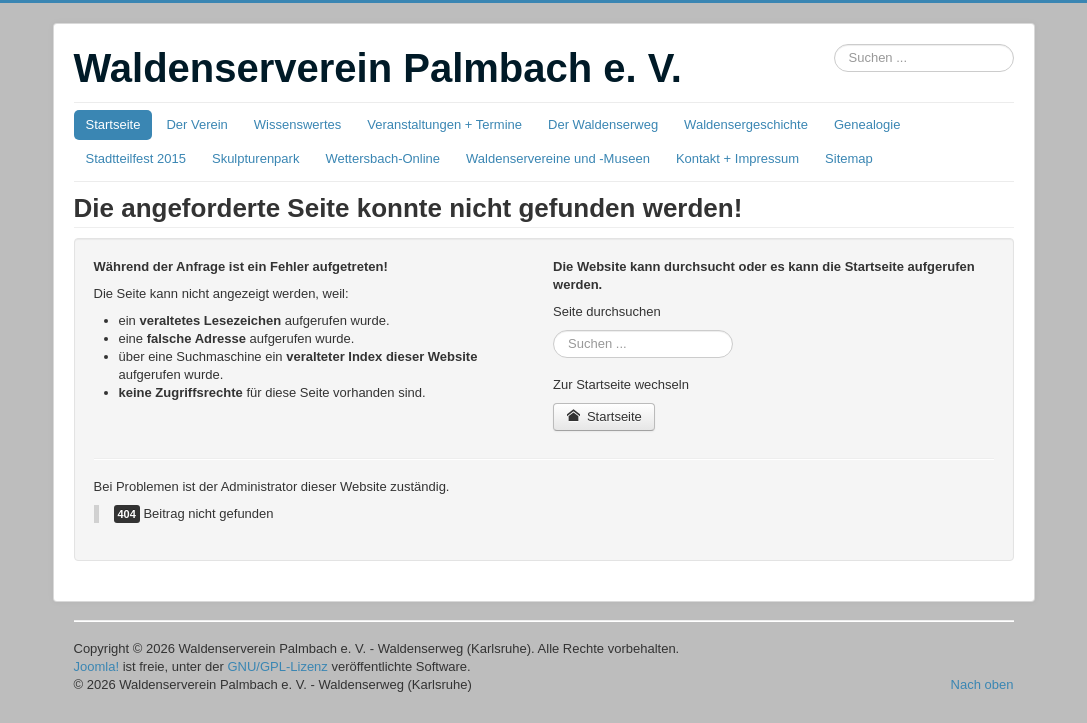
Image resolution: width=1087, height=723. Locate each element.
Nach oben (982, 684)
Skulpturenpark (255, 158)
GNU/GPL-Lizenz (277, 666)
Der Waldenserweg (603, 124)
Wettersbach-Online (382, 158)
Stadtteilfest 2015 (136, 158)
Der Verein (196, 124)
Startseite (113, 124)
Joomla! (97, 666)
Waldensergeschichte (746, 124)
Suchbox (834, 44)
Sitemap (849, 158)
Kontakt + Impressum (737, 158)
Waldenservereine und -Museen (558, 158)
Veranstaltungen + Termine (444, 124)
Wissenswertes (297, 124)
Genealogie (867, 124)
